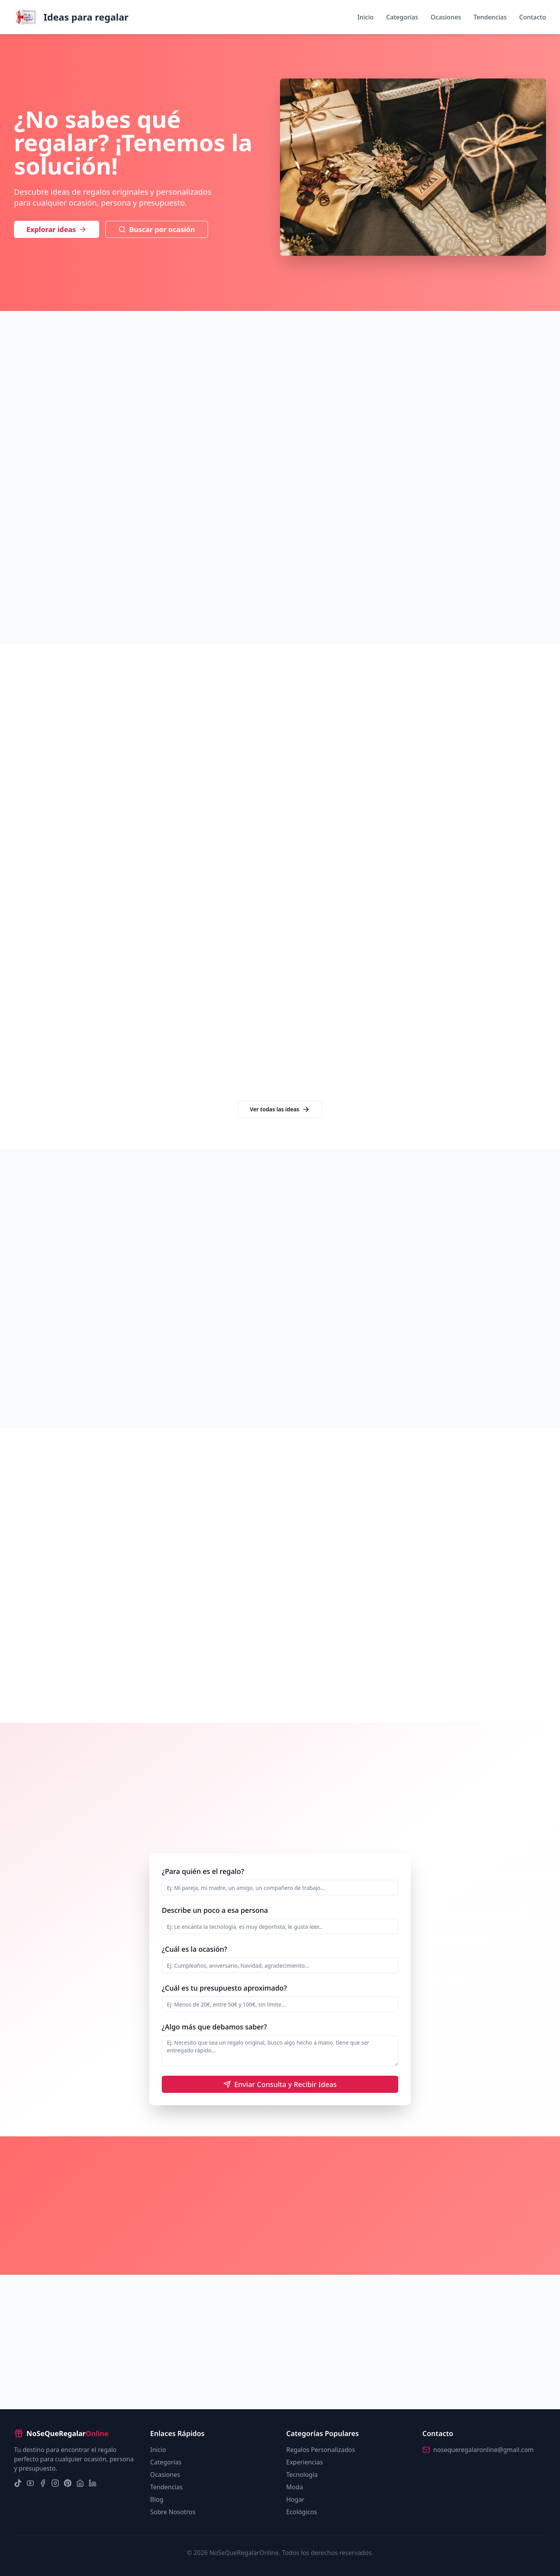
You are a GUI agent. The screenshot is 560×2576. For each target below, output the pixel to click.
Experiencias (304, 2462)
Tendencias (490, 17)
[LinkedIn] (92, 2483)
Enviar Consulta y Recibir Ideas (280, 2084)
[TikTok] (18, 2483)
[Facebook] (43, 2483)
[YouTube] (30, 2483)
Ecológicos (301, 2512)
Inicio (365, 17)
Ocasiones (445, 17)
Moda (294, 2487)
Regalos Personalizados (320, 2449)
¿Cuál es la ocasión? (194, 1949)
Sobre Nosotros (172, 2512)
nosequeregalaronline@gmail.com (483, 2449)
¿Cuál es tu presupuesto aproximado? (224, 1988)
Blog (156, 2499)
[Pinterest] (68, 2483)
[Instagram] (55, 2483)
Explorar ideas (56, 229)
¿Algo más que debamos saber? (214, 2026)
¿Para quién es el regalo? (203, 1871)
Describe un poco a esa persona (215, 1910)
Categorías (402, 17)
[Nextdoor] (80, 2483)
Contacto (532, 17)
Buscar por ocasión (156, 229)
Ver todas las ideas (280, 1109)
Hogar (295, 2499)
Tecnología (302, 2474)
